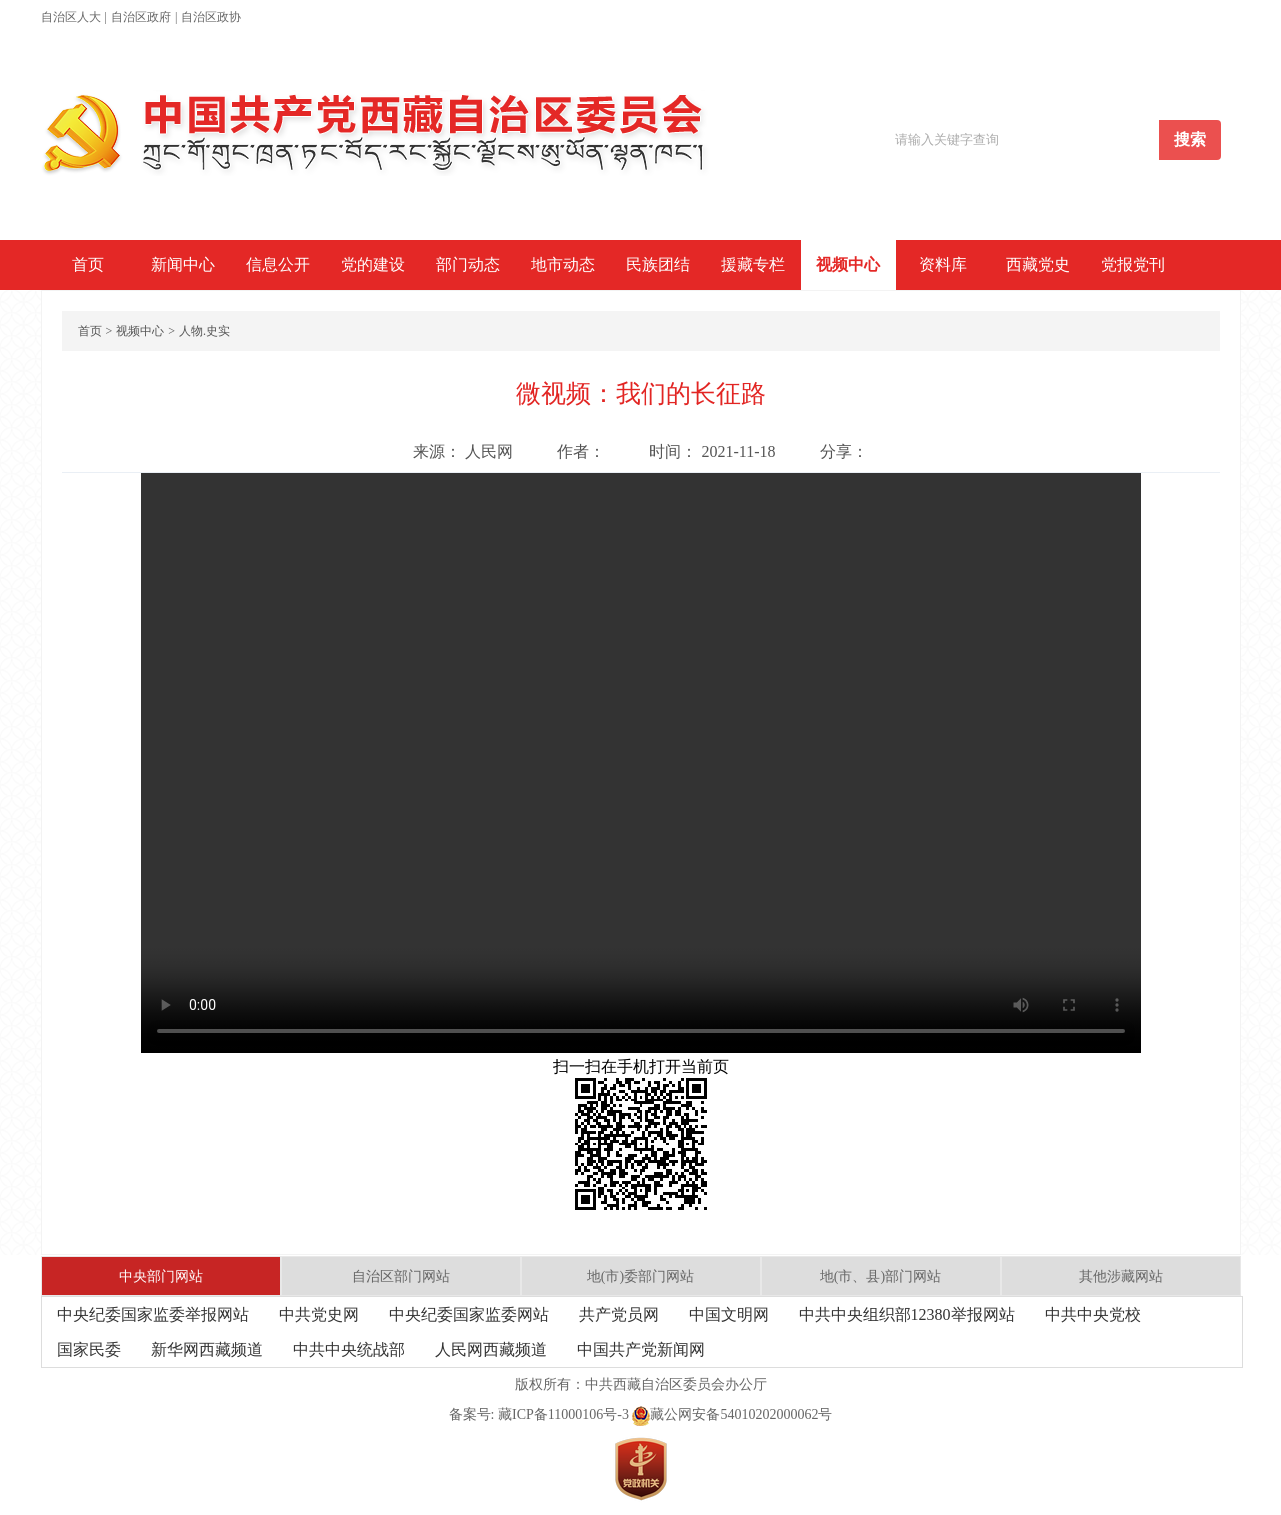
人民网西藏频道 (491, 1349)
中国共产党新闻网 (641, 1349)
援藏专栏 (753, 264)
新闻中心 (183, 264)
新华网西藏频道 (207, 1349)
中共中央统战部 (349, 1349)
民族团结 (658, 264)
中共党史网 (319, 1314)
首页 (88, 264)
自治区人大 (71, 17)
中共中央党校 (1093, 1314)
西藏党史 (1038, 264)
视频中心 (848, 264)
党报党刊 (1133, 264)
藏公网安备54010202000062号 (732, 1414)
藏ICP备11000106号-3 (563, 1414)
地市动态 (563, 264)
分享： (844, 451)
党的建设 (373, 264)
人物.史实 (204, 331)
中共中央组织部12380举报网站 (907, 1314)
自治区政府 (141, 17)
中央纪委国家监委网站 (469, 1314)
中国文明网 (729, 1314)
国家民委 (89, 1349)
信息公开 (278, 264)
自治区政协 (211, 17)
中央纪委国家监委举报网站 (153, 1314)
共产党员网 (619, 1314)
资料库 (943, 264)
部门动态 (468, 264)
